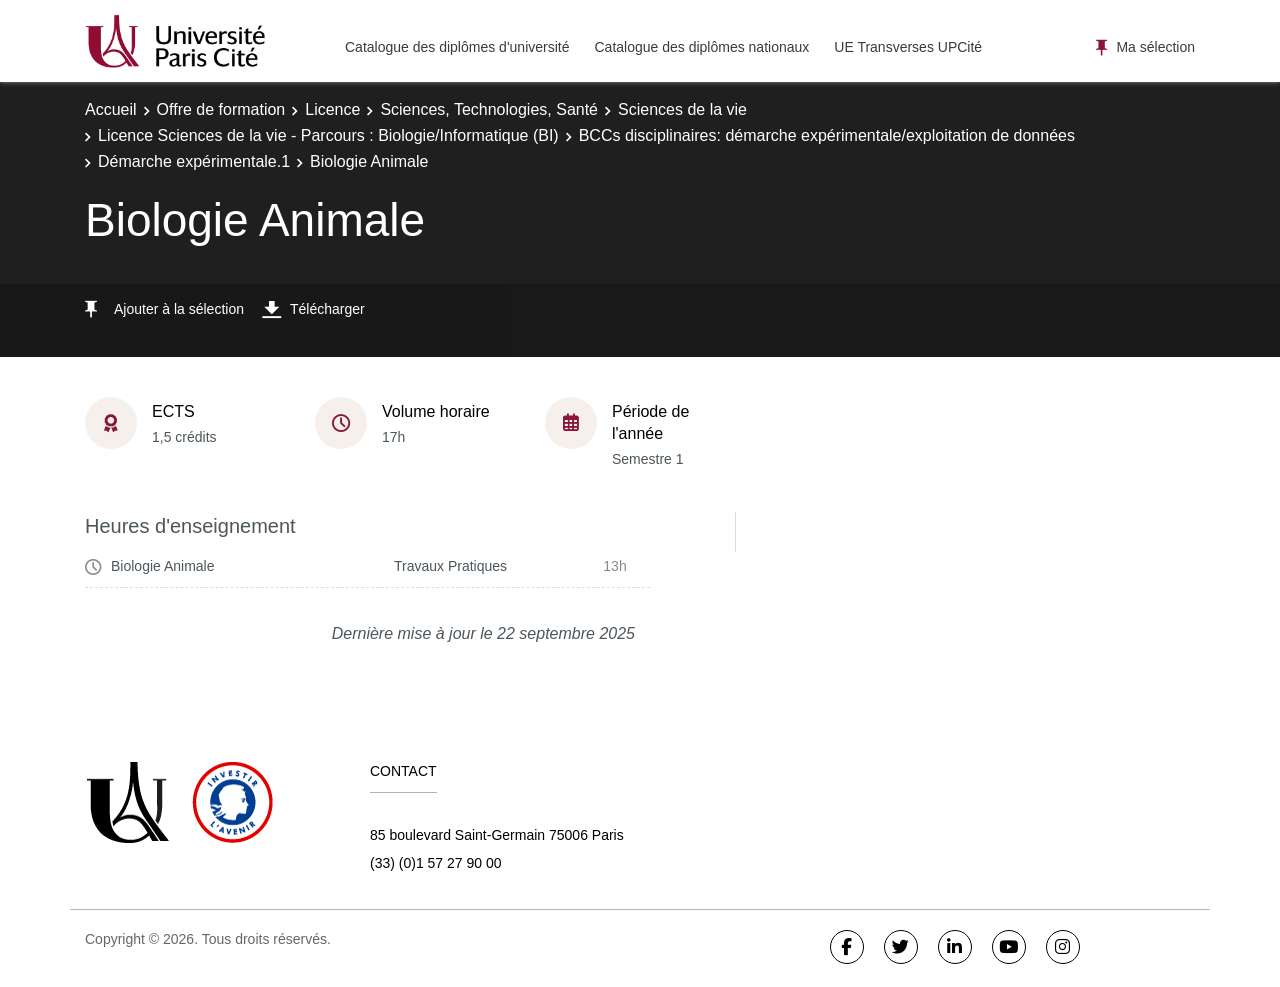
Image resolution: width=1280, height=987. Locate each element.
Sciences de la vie (682, 109)
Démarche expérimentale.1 (194, 161)
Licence (332, 109)
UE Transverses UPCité (908, 47)
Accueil (111, 109)
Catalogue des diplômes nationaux (701, 47)
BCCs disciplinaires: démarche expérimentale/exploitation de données (827, 135)
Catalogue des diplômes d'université (457, 47)
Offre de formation (221, 109)
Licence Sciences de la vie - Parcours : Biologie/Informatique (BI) (328, 135)
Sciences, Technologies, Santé (489, 109)
